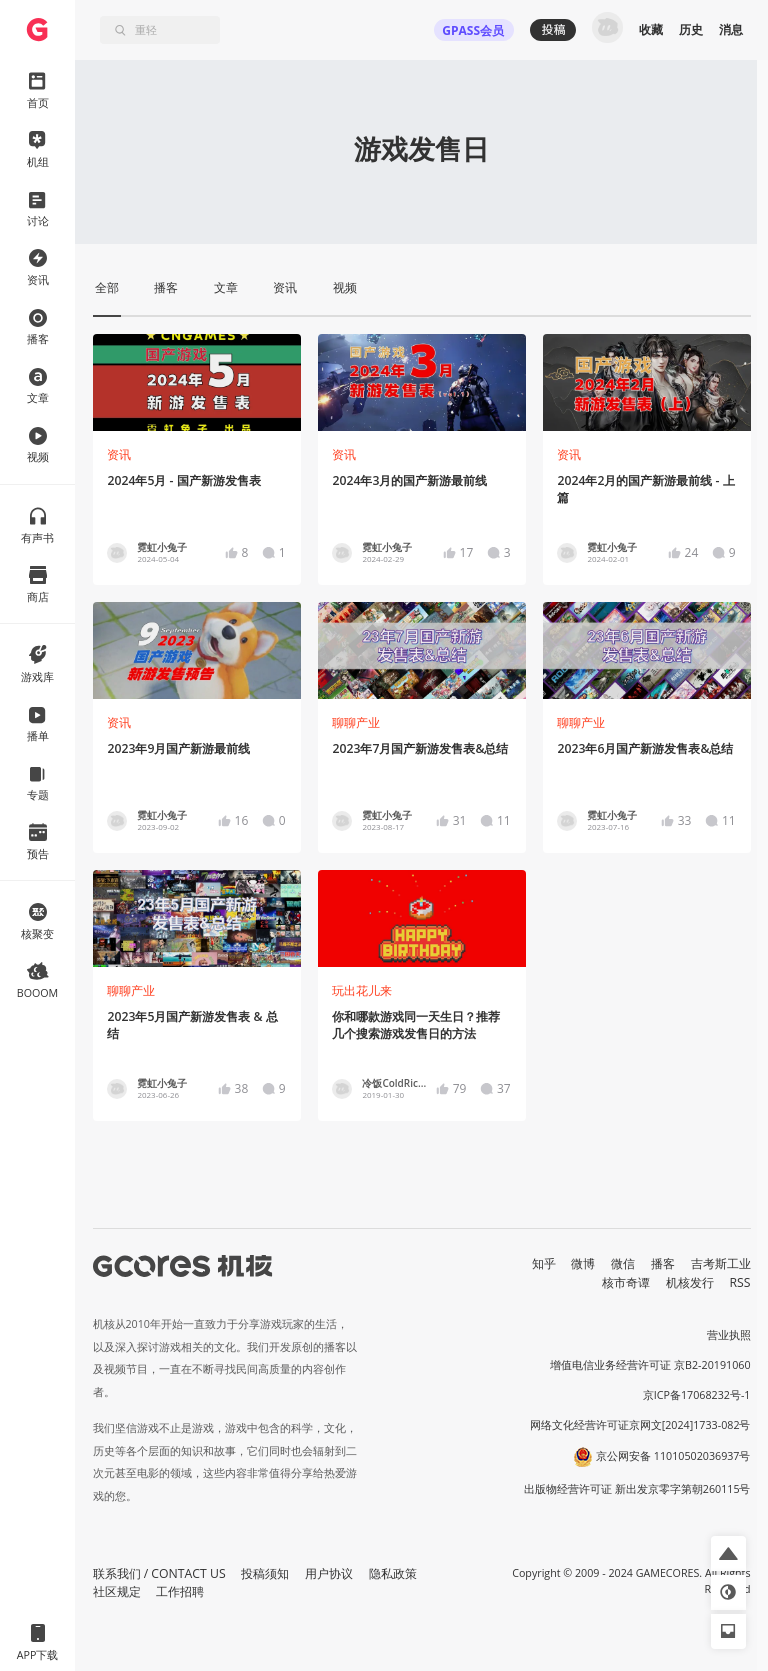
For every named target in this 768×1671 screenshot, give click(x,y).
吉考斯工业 (721, 1263)
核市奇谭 (626, 1282)
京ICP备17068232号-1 (697, 1395)
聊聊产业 (356, 722)
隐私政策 (393, 1573)
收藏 (651, 29)
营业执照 (729, 1335)
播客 (663, 1263)
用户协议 (329, 1573)
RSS (740, 1282)
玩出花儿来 (362, 990)
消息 (731, 29)
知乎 (544, 1263)
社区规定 (117, 1591)
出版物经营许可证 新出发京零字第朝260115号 (637, 1489)
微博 (583, 1263)
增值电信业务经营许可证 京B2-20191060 (650, 1365)
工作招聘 (180, 1591)
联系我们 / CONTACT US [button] (159, 1573)
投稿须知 (265, 1573)
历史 (691, 29)
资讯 (119, 454)
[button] (728, 1553)
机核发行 (690, 1282)
